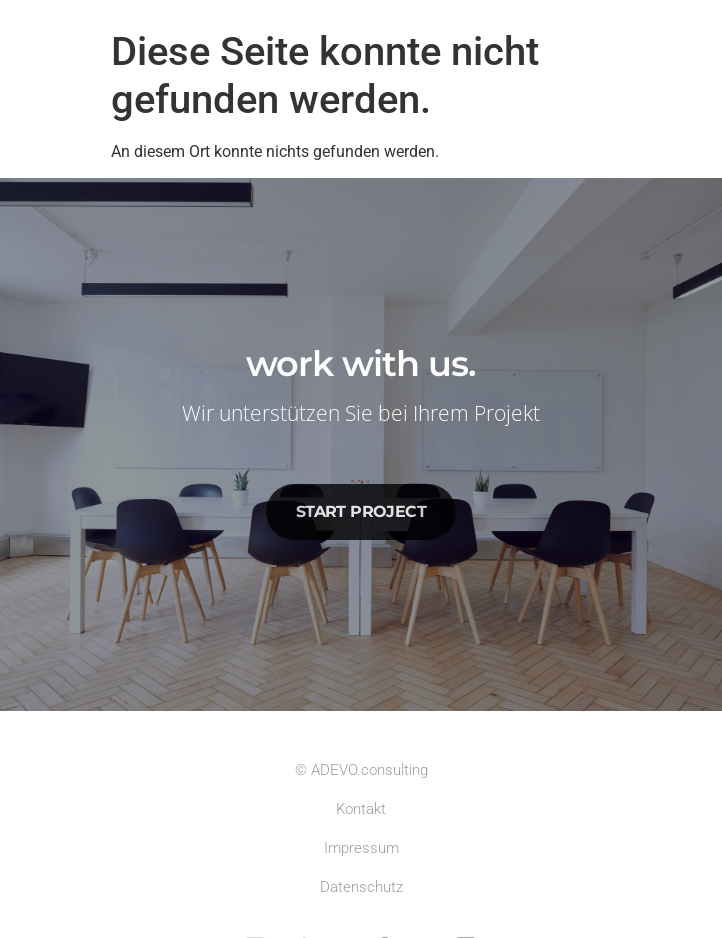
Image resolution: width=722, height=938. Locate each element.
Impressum (361, 848)
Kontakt (361, 809)
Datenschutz (361, 887)
